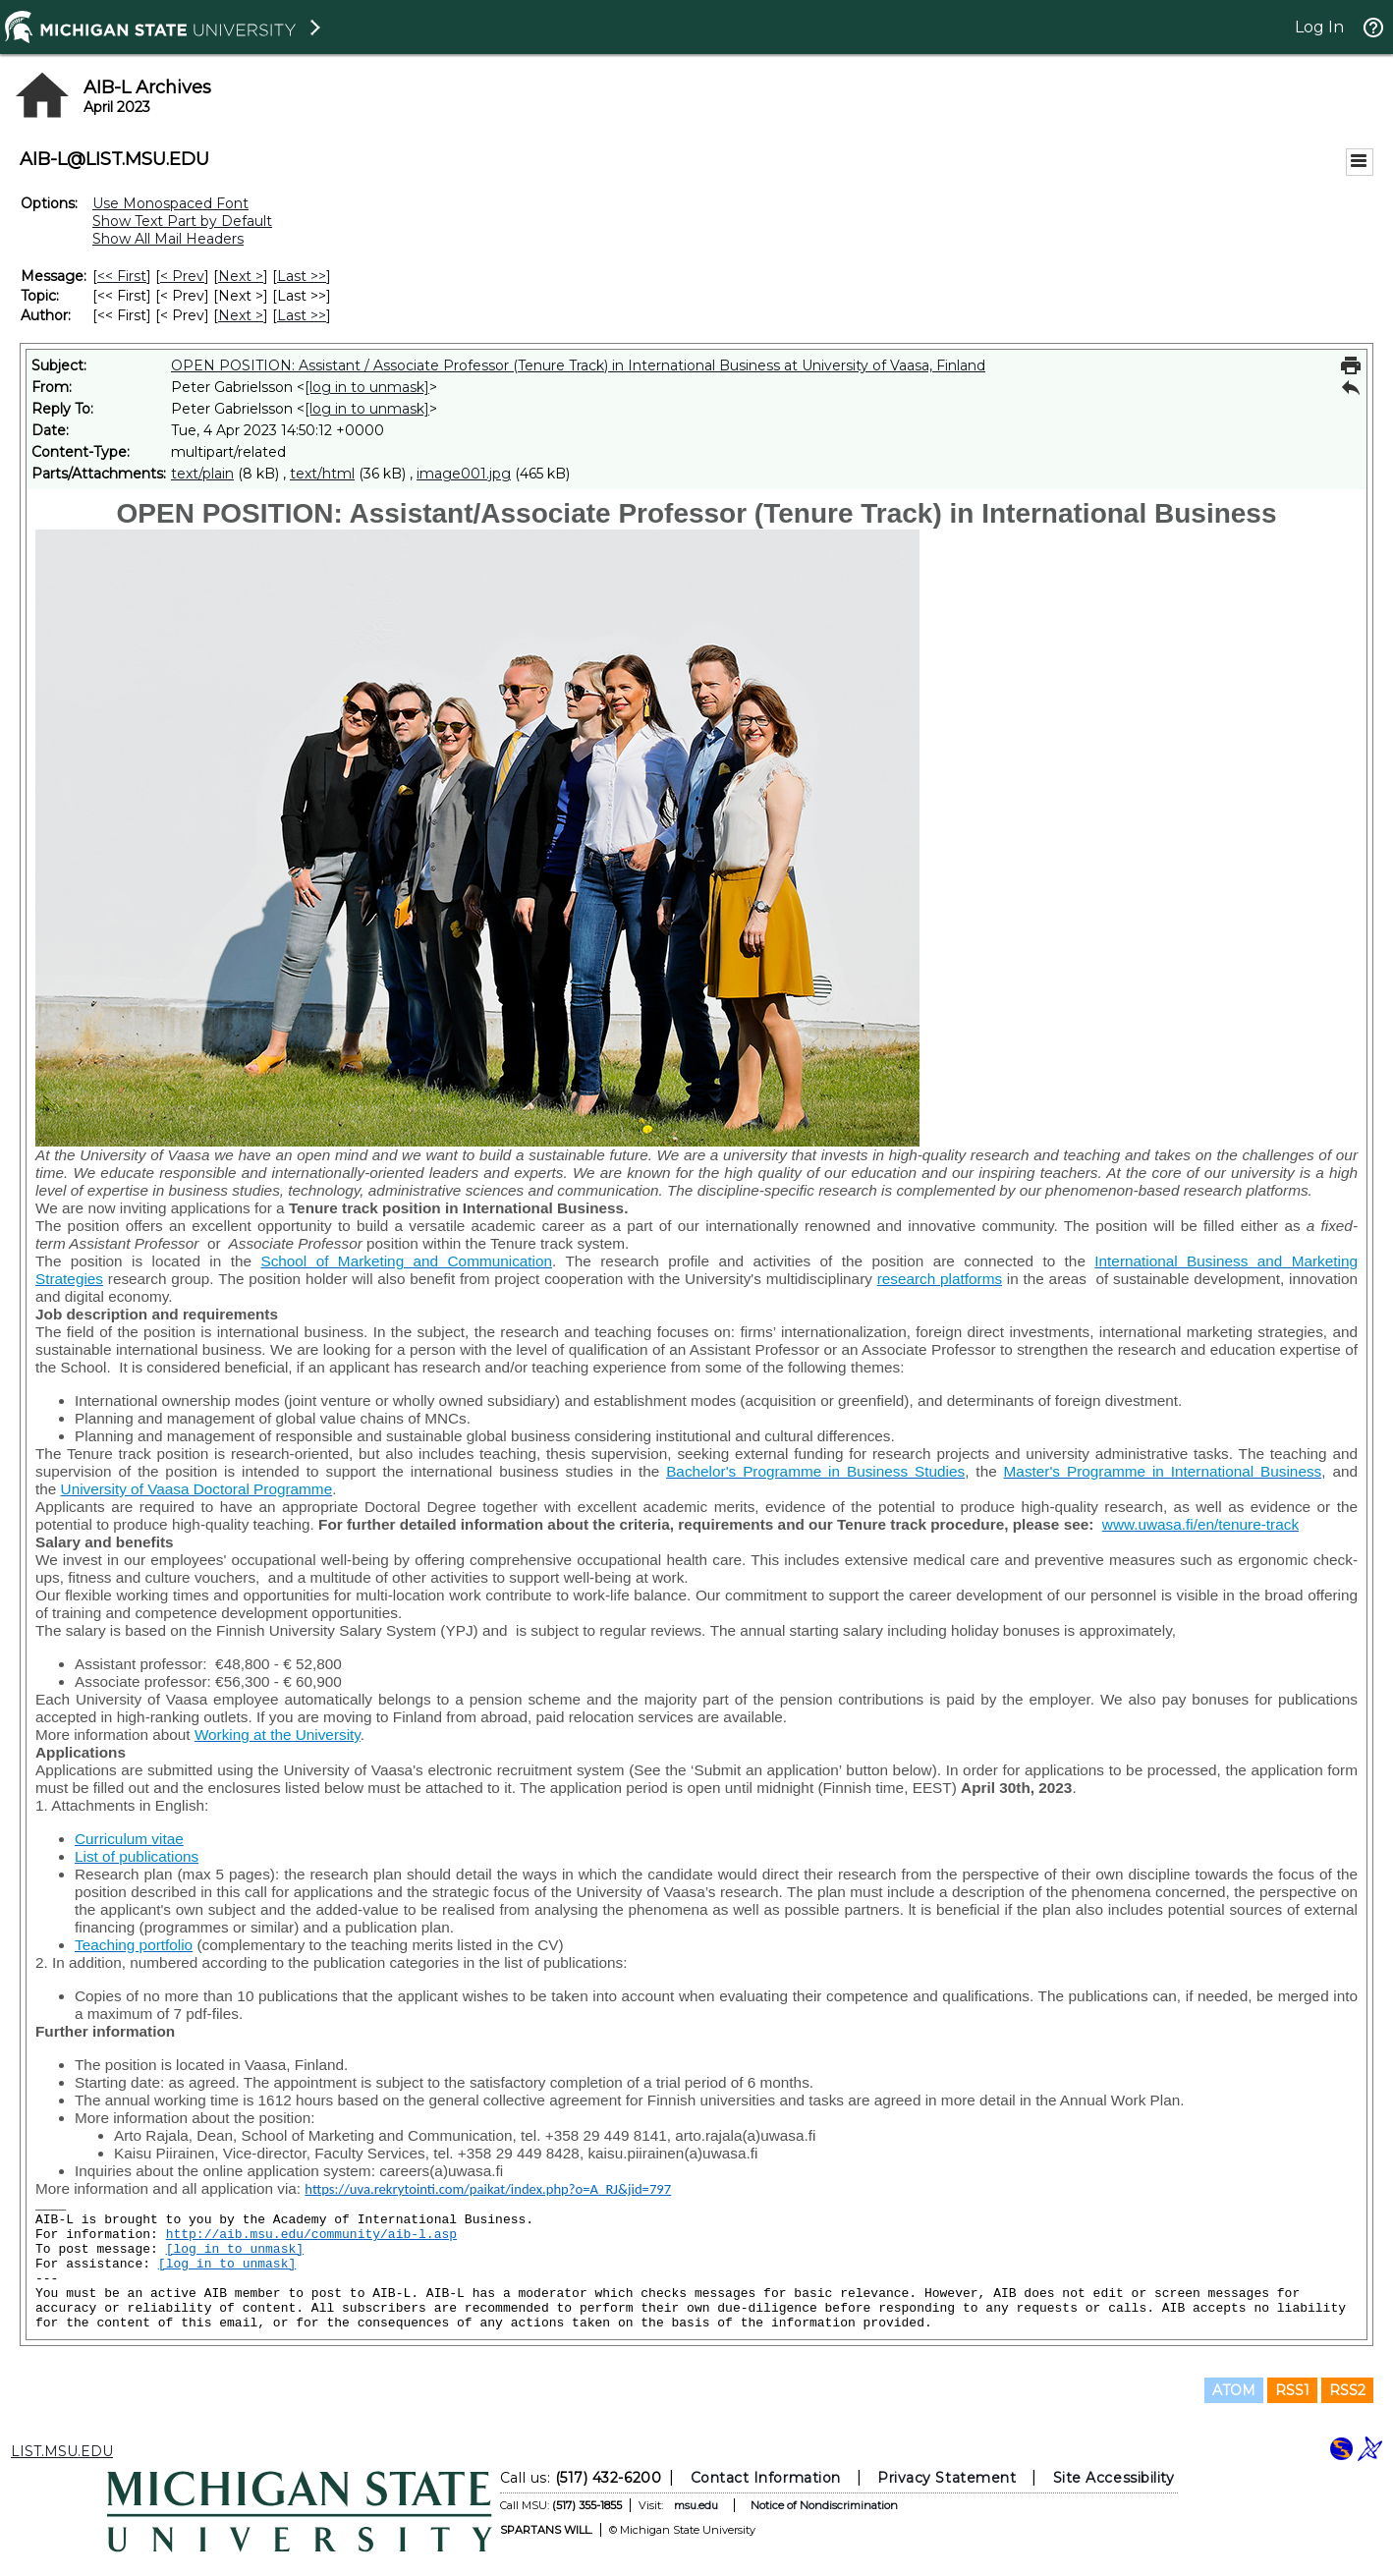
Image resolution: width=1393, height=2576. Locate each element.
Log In (1319, 27)
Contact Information (766, 2478)
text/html (322, 473)
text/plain (202, 473)
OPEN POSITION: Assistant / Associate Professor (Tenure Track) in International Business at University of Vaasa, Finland (578, 365)
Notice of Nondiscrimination (824, 2505)
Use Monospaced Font (170, 203)
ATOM (1233, 2390)
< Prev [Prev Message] (182, 276)
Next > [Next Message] (240, 276)
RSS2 (1347, 2390)
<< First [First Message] (121, 276)
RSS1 (1292, 2390)
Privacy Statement (946, 2478)
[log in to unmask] (367, 387)
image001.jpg (464, 473)
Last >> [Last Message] (301, 276)
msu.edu (696, 2505)
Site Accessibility (1114, 2478)
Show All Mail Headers (168, 239)
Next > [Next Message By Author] (240, 315)
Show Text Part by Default (182, 221)
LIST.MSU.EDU (62, 2451)
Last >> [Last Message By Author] (301, 315)
